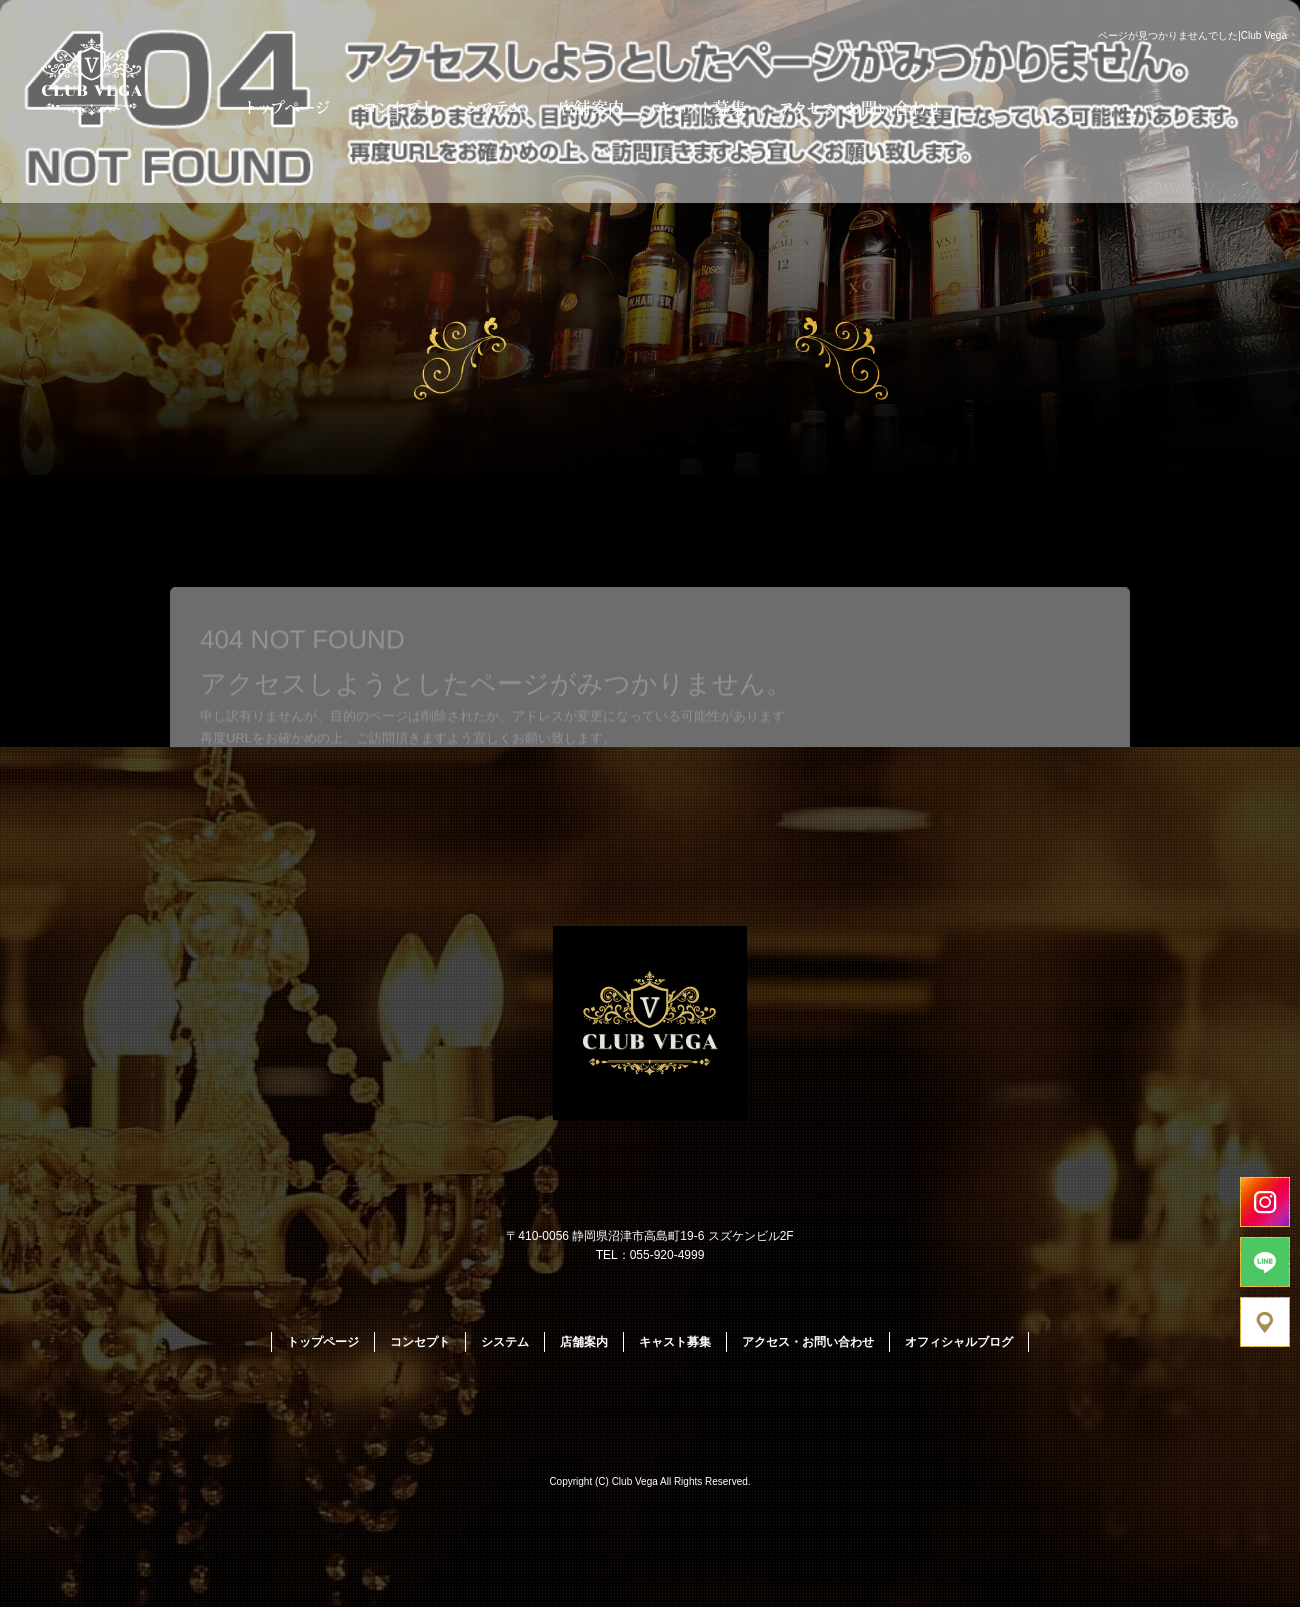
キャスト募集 (702, 107)
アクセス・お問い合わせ (862, 107)
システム (495, 107)
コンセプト (397, 107)
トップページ (282, 107)
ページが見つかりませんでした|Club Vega (1192, 35)
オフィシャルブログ (959, 1342)
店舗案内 (590, 107)
